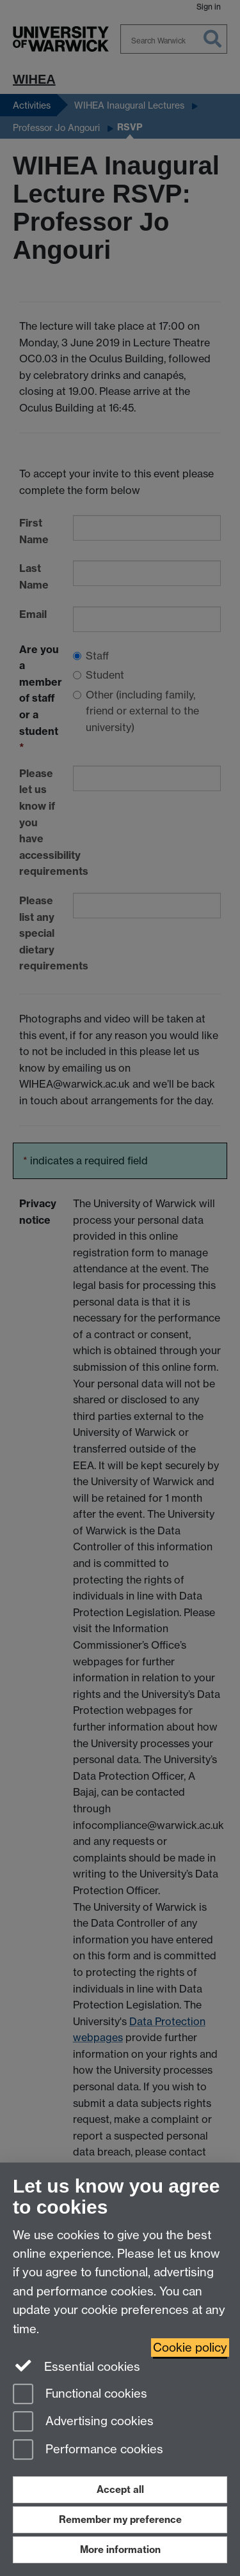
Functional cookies (80, 2395)
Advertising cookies (83, 2422)
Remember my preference (120, 2519)
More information (120, 2549)
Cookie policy (190, 2347)
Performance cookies (88, 2450)
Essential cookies (76, 2365)
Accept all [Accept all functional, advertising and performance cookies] (120, 2489)
